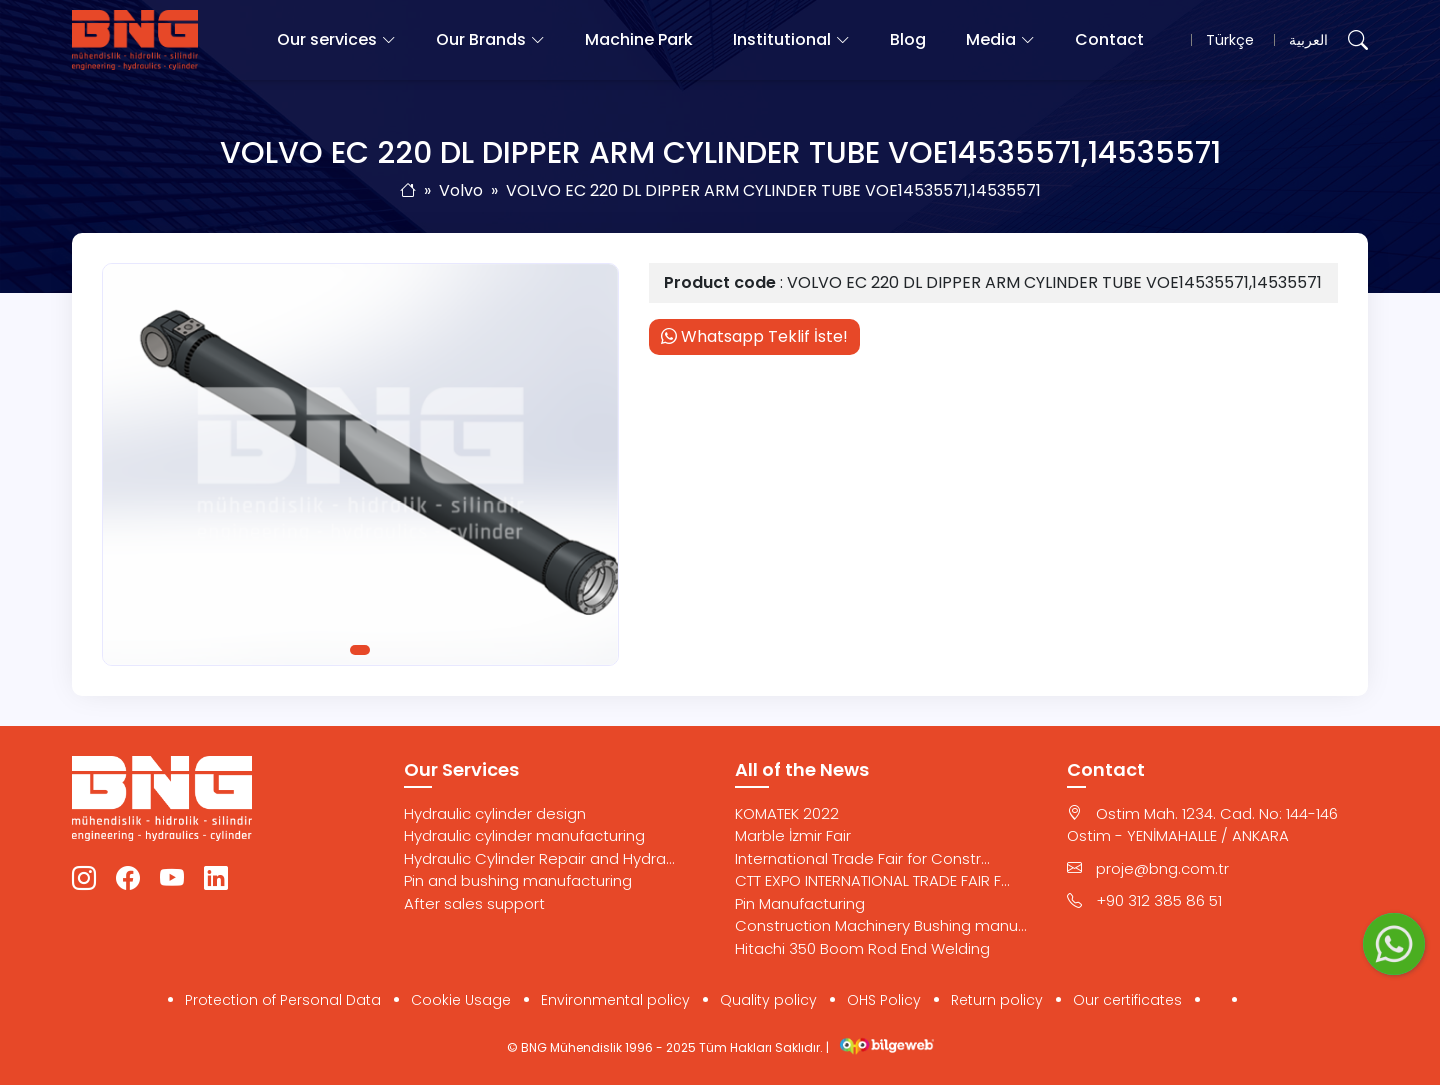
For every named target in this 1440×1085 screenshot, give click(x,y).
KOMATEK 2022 (787, 813)
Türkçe (1230, 40)
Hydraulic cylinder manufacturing (524, 835)
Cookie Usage (461, 1000)
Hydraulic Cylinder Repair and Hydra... (539, 858)
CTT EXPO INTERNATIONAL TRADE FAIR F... (872, 880)
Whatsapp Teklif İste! (754, 336)
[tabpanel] (360, 464)
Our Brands (481, 39)
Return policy (997, 1000)
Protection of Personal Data (283, 1000)
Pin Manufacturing (800, 903)
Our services (327, 39)
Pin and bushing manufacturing (518, 880)
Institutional (782, 39)
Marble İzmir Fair (793, 835)
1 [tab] (360, 650)
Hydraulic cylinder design (495, 813)
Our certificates (1127, 1000)
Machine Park (639, 39)
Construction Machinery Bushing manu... (881, 925)
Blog (908, 39)
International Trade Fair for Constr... (862, 858)
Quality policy (768, 1000)
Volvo (461, 190)
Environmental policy (615, 1000)
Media (991, 39)
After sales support (474, 903)
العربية (1308, 40)
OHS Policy (884, 1000)
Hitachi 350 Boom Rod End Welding (862, 948)
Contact (1109, 39)
